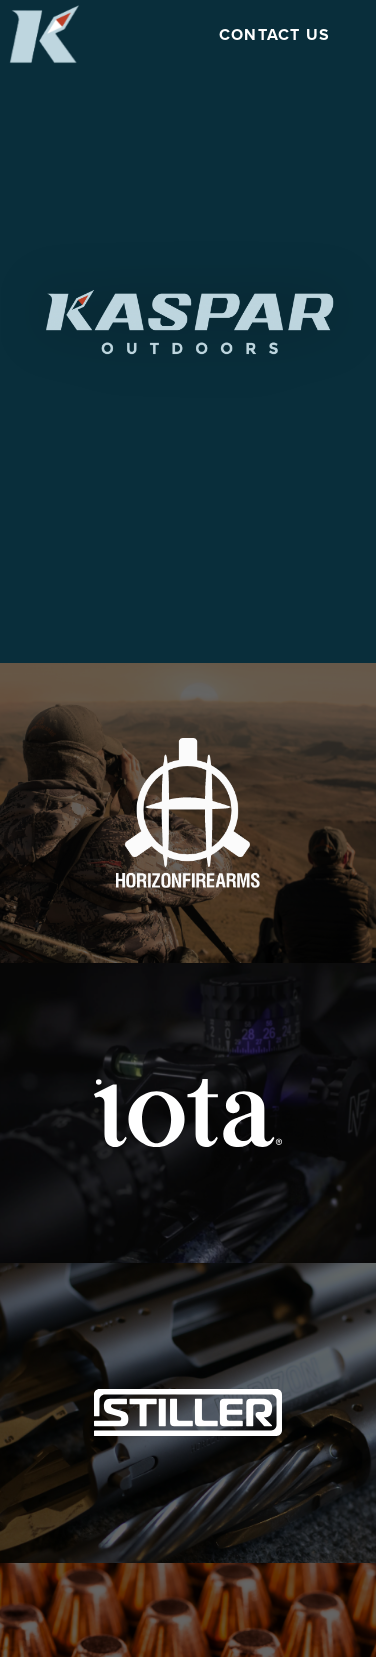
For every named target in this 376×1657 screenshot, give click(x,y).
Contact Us (275, 34)
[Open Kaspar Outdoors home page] (44, 33)
